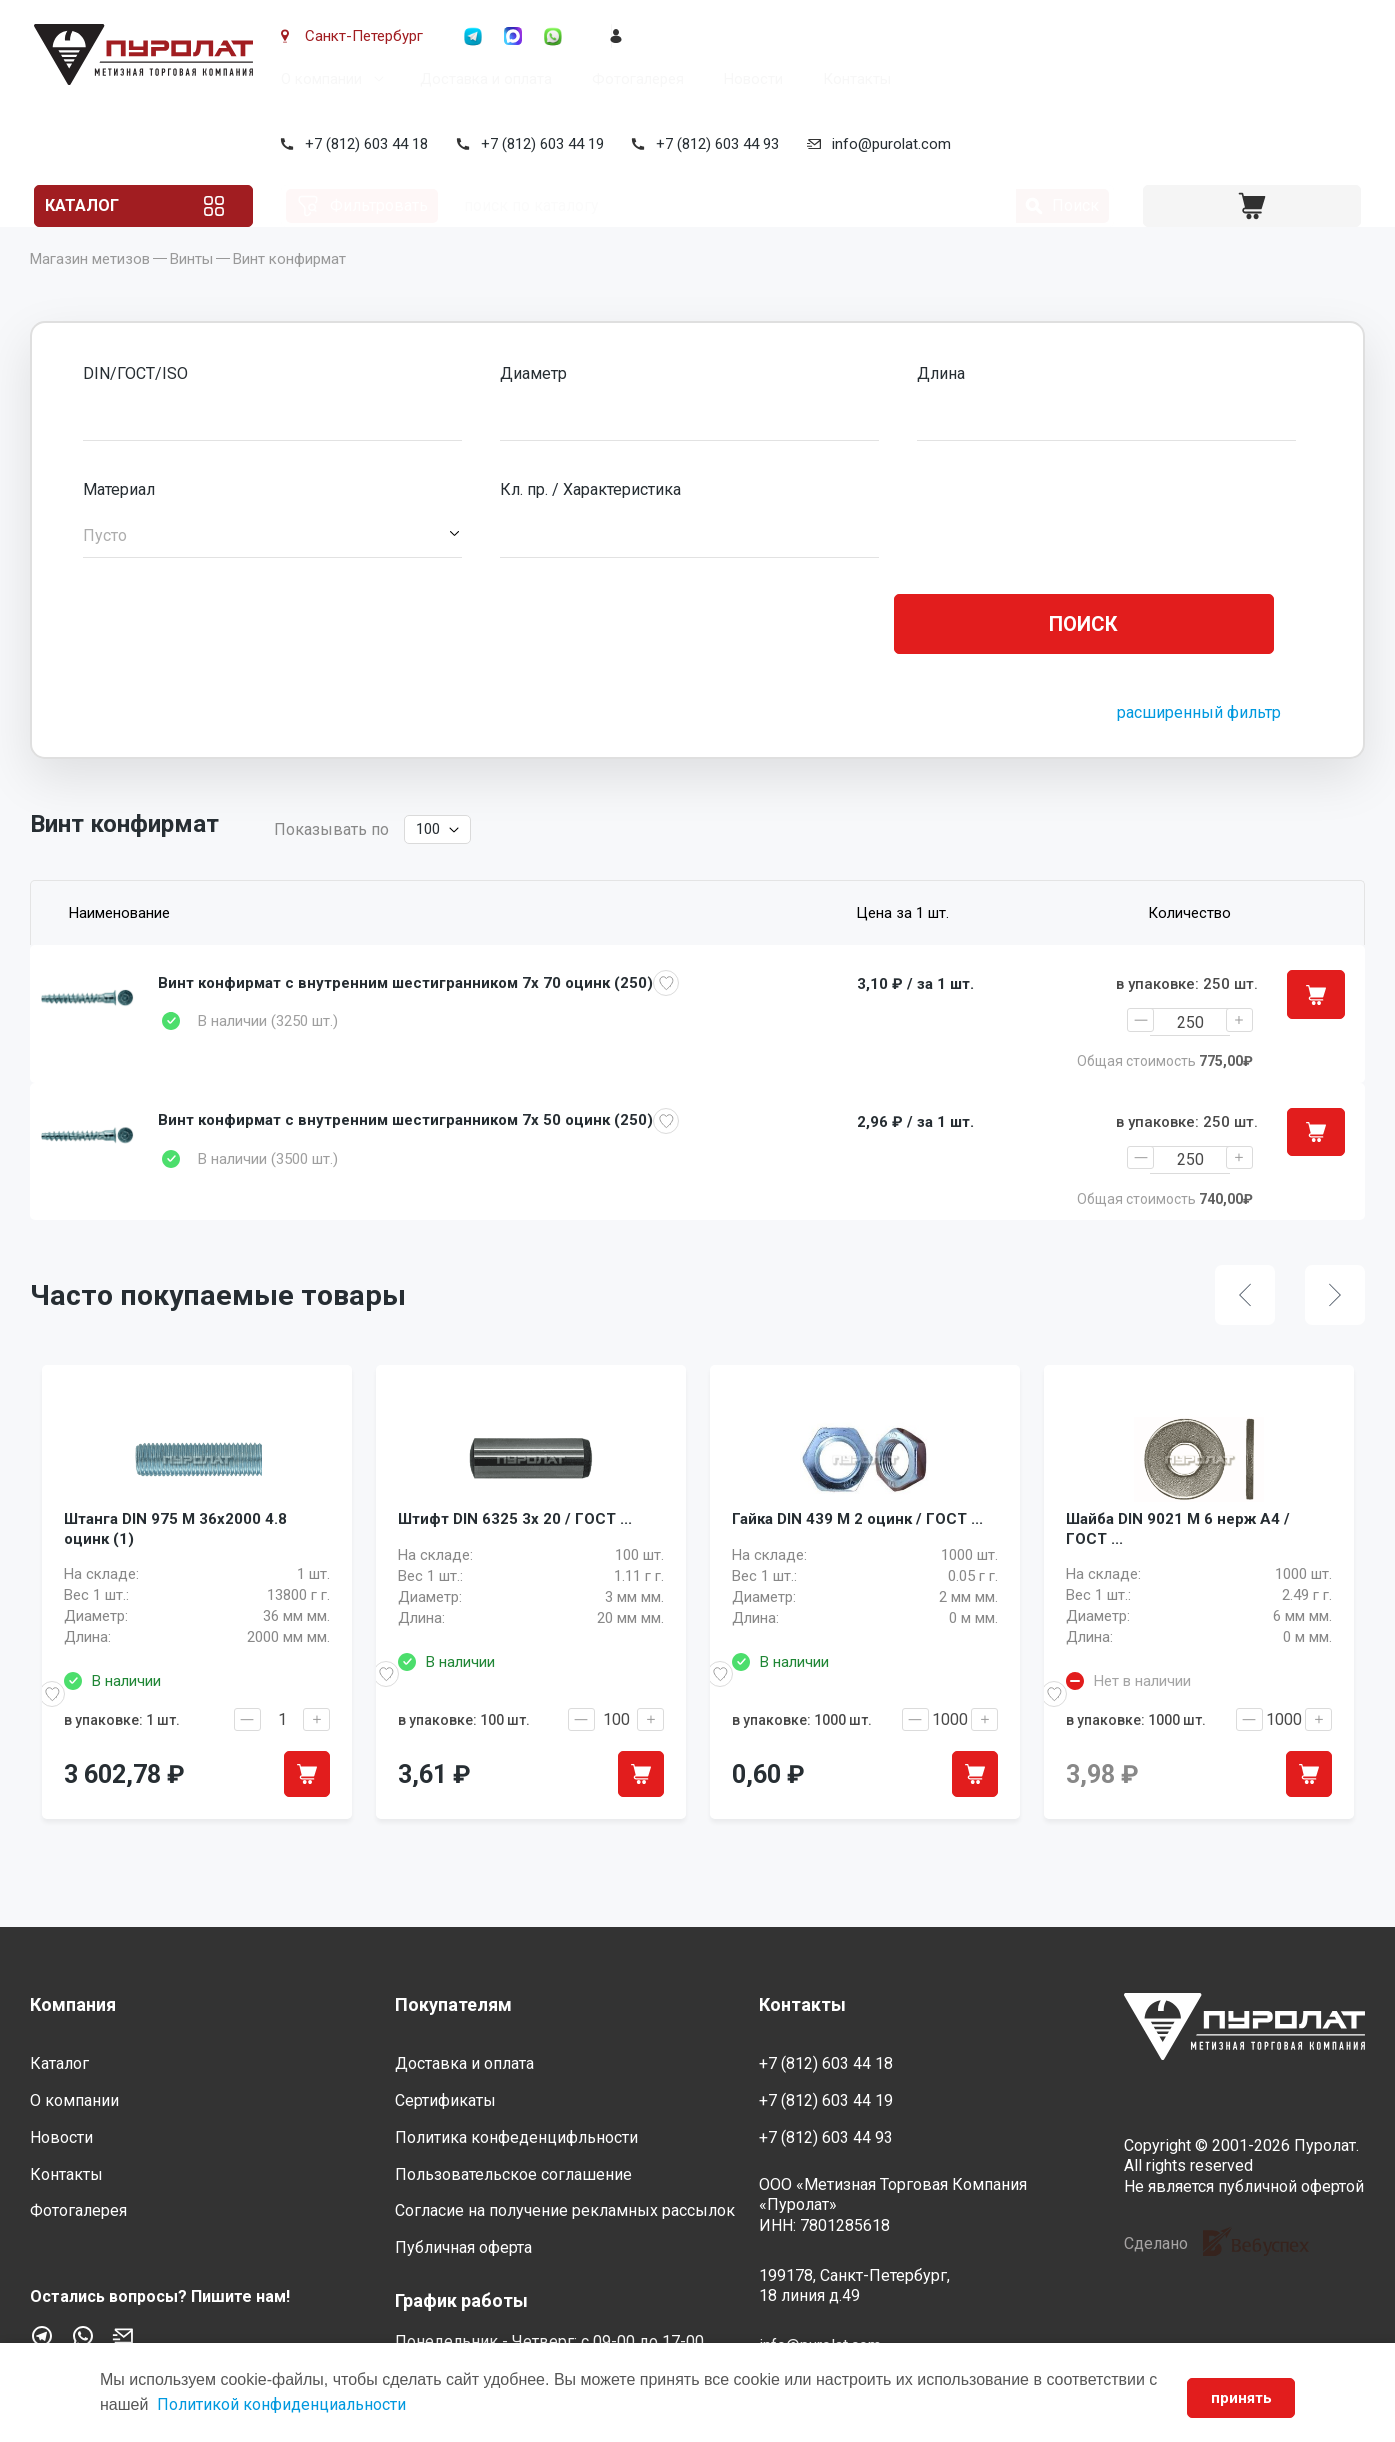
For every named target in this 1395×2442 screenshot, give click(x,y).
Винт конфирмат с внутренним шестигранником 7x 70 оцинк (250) (405, 1013)
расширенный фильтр (1199, 743)
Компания (73, 2004)
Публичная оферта (463, 2248)
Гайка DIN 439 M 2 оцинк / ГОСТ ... (857, 1571)
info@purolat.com (887, 144)
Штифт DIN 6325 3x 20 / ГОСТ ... (515, 1571)
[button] (272, 565)
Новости (749, 79)
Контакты (853, 79)
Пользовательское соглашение (513, 2174)
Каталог (106, 205)
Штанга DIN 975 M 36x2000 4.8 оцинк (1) (175, 1583)
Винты (191, 289)
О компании (317, 79)
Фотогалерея (634, 79)
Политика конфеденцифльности (516, 2137)
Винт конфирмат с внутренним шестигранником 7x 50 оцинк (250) (405, 1151)
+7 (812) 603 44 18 (362, 144)
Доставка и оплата (482, 79)
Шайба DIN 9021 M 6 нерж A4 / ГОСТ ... (1178, 1583)
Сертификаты (445, 2100)
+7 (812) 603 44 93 (713, 144)
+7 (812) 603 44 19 (538, 144)
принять (1235, 2398)
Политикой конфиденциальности (294, 2404)
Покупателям (453, 2004)
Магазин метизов (90, 289)
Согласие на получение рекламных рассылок (565, 2211)
